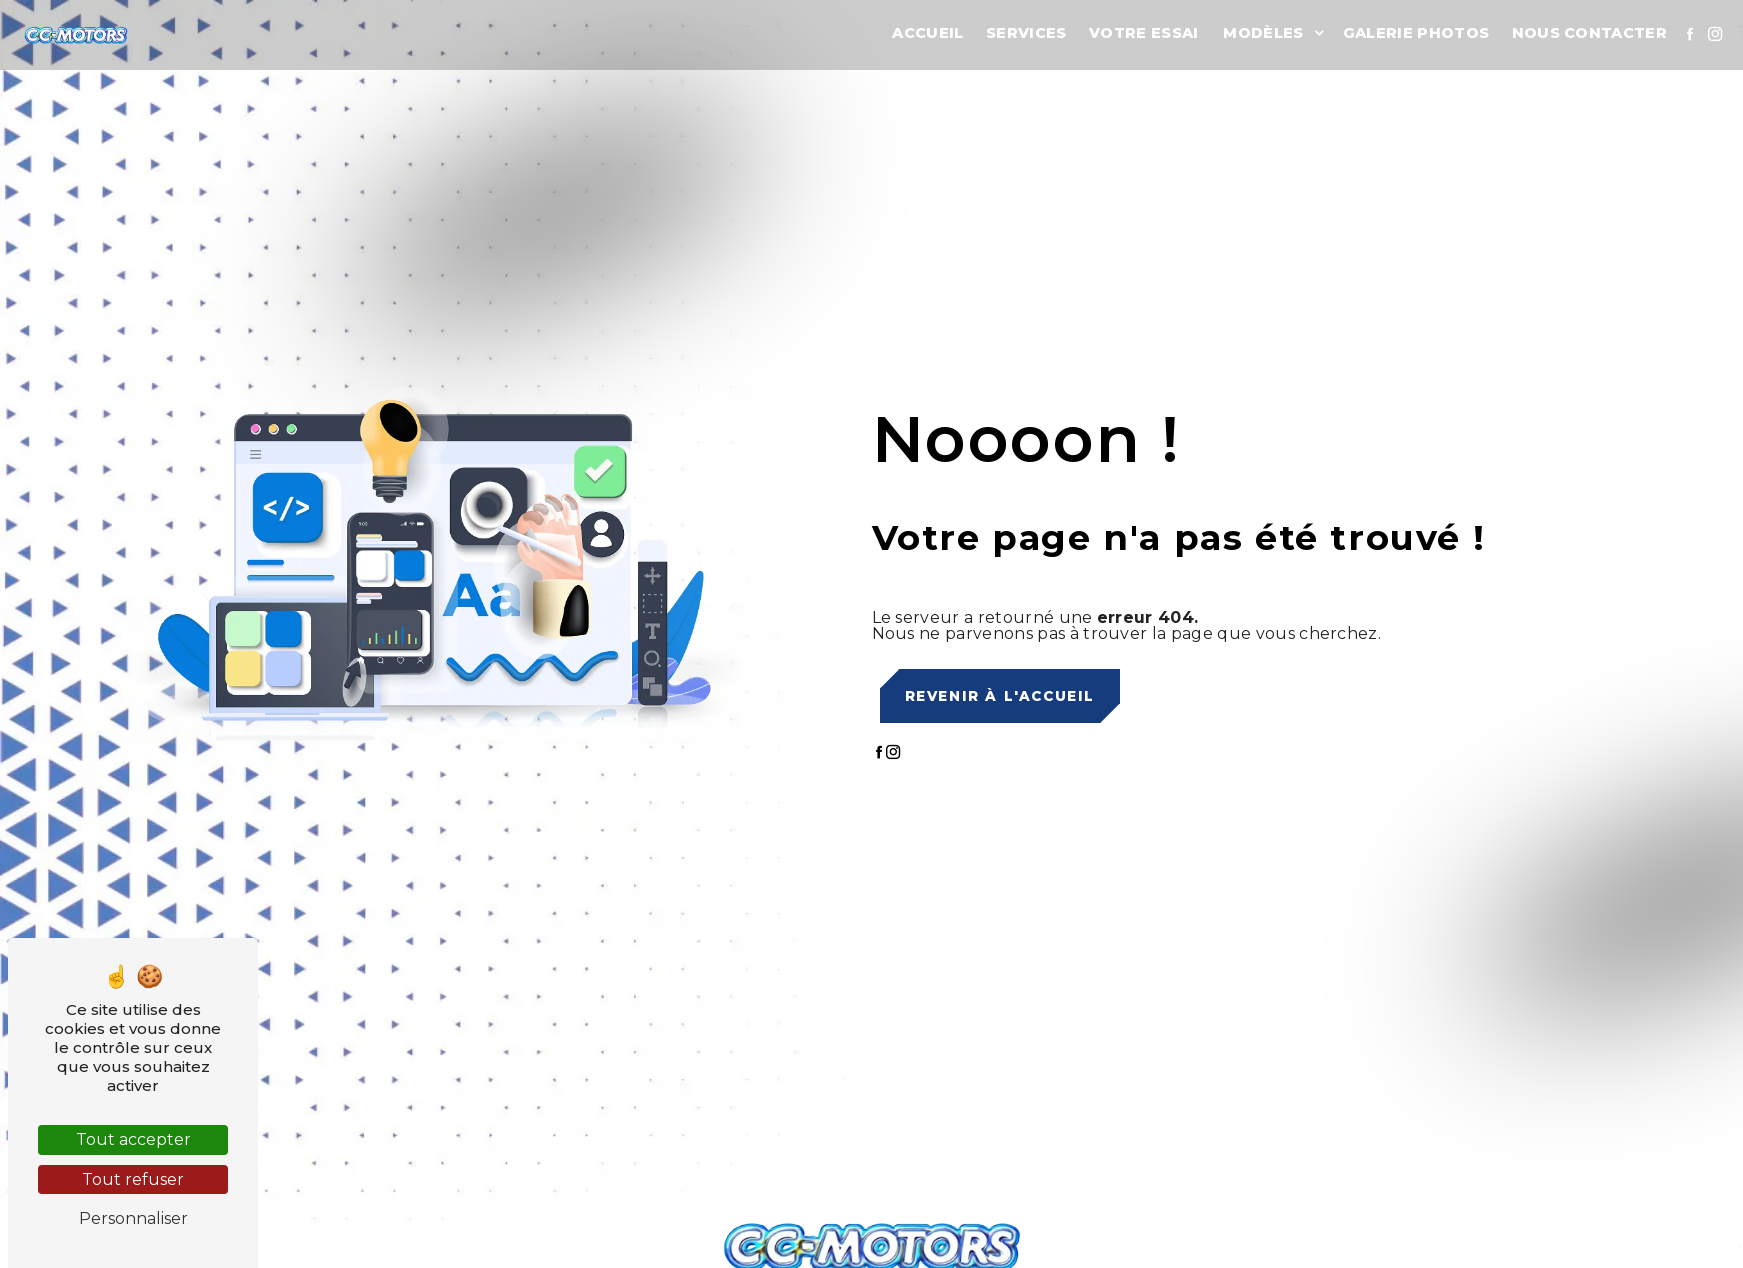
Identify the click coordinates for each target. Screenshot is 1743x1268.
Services (1026, 33)
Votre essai (1144, 33)
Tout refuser (133, 1179)
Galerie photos (1416, 33)
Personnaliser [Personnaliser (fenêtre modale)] (133, 1218)
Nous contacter (1589, 33)
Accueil (927, 33)
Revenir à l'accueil (1000, 696)
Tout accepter (133, 1139)
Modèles (1263, 33)
